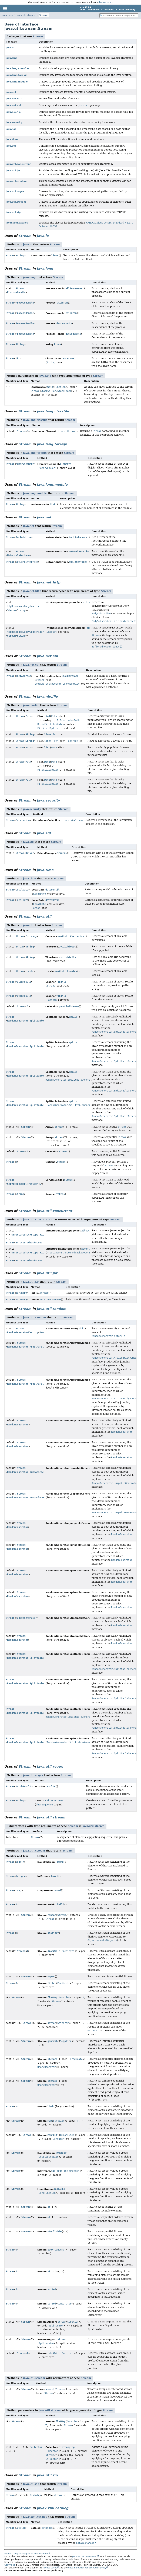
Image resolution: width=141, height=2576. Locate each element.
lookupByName (70, 676)
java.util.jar (13, 170)
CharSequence (44, 1804)
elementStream (66, 431)
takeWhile (54, 2353)
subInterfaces (78, 561)
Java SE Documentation (84, 2556)
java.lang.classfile (17, 68)
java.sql (11, 129)
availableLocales (66, 971)
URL (18, 358)
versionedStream (50, 1299)
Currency (31, 936)
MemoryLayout (47, 468)
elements (65, 463)
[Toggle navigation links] (5, 8)
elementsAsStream (72, 820)
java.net (11, 92)
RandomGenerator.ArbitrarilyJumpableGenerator (38, 1346)
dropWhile (54, 1951)
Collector (36, 2447)
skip (50, 2271)
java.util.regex (15, 191)
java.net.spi (13, 105)
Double (20, 1861)
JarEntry (21, 1292)
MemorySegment (25, 463)
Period (36, 907)
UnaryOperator (46, 2067)
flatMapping (67, 2447)
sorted (52, 2289)
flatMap (52, 1997)
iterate (52, 2059)
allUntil (86, 1248)
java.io (10, 47)
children (62, 302)
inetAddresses (78, 537)
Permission (23, 820)
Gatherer (63, 2023)
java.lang (11, 58)
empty (51, 1976)
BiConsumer (67, 2135)
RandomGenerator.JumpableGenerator (30, 1472)
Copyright (9, 2565)
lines (54, 255)
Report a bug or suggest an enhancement (26, 2553)
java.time (12, 139)
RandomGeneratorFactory (22, 1332)
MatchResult (23, 981)
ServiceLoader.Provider (22, 1183)
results (50, 1786)
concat (52, 1915)
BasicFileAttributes (50, 724)
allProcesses (73, 288)
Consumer (58, 2138)
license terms (106, 2)
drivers (62, 853)
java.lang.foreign (16, 75)
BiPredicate (64, 720)
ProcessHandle (16, 292)
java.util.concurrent (18, 164)
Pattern (52, 999)
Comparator (64, 2303)
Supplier (65, 2041)
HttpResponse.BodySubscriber (25, 631)
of (49, 2206)
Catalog (20, 2527)
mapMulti (53, 2135)
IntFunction (71, 2170)
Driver (29, 853)
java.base (7, 15)
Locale (29, 971)
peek (50, 2249)
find (47, 716)
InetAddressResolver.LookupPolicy (57, 683)
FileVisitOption (47, 728)
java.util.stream (26, 15)
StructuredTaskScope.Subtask (34, 1242)
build (60, 1904)
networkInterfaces (81, 551)
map (50, 2120)
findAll (61, 981)
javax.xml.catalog (17, 222)
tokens (60, 1194)
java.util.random (16, 181)
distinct (53, 1933)
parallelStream (69, 1006)
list (52, 504)
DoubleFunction (48, 2156)
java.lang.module (17, 81)
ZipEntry (35, 2495)
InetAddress (23, 537)
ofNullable (55, 2231)
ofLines (88, 602)
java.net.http (14, 98)
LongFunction (47, 2192)
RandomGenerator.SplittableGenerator (31, 1020)
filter (52, 1983)
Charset (52, 631)
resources (68, 358)
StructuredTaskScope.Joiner (29, 1234)
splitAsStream (54, 1800)
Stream (43, 15)
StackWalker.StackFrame (56, 391)
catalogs (47, 2527)
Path (28, 716)
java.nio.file (13, 112)
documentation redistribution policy (87, 2568)
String (20, 255)
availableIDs (67, 946)
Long (18, 1890)
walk (50, 386)
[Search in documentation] (118, 15)
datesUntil (52, 889)
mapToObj (62, 2153)
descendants (64, 323)
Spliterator (56, 2325)
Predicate (53, 1252)
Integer (20, 1876)
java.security (14, 122)
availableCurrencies (71, 936)
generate (53, 2041)
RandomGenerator (17, 1424)
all (81, 1328)
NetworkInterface (18, 555)
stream (59, 1126)
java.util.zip (13, 212)
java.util (11, 146)
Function (60, 386)
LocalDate (22, 889)
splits (73, 1016)
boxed (59, 1861)
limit (51, 2106)
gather (52, 2023)
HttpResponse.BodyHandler (22, 606)
